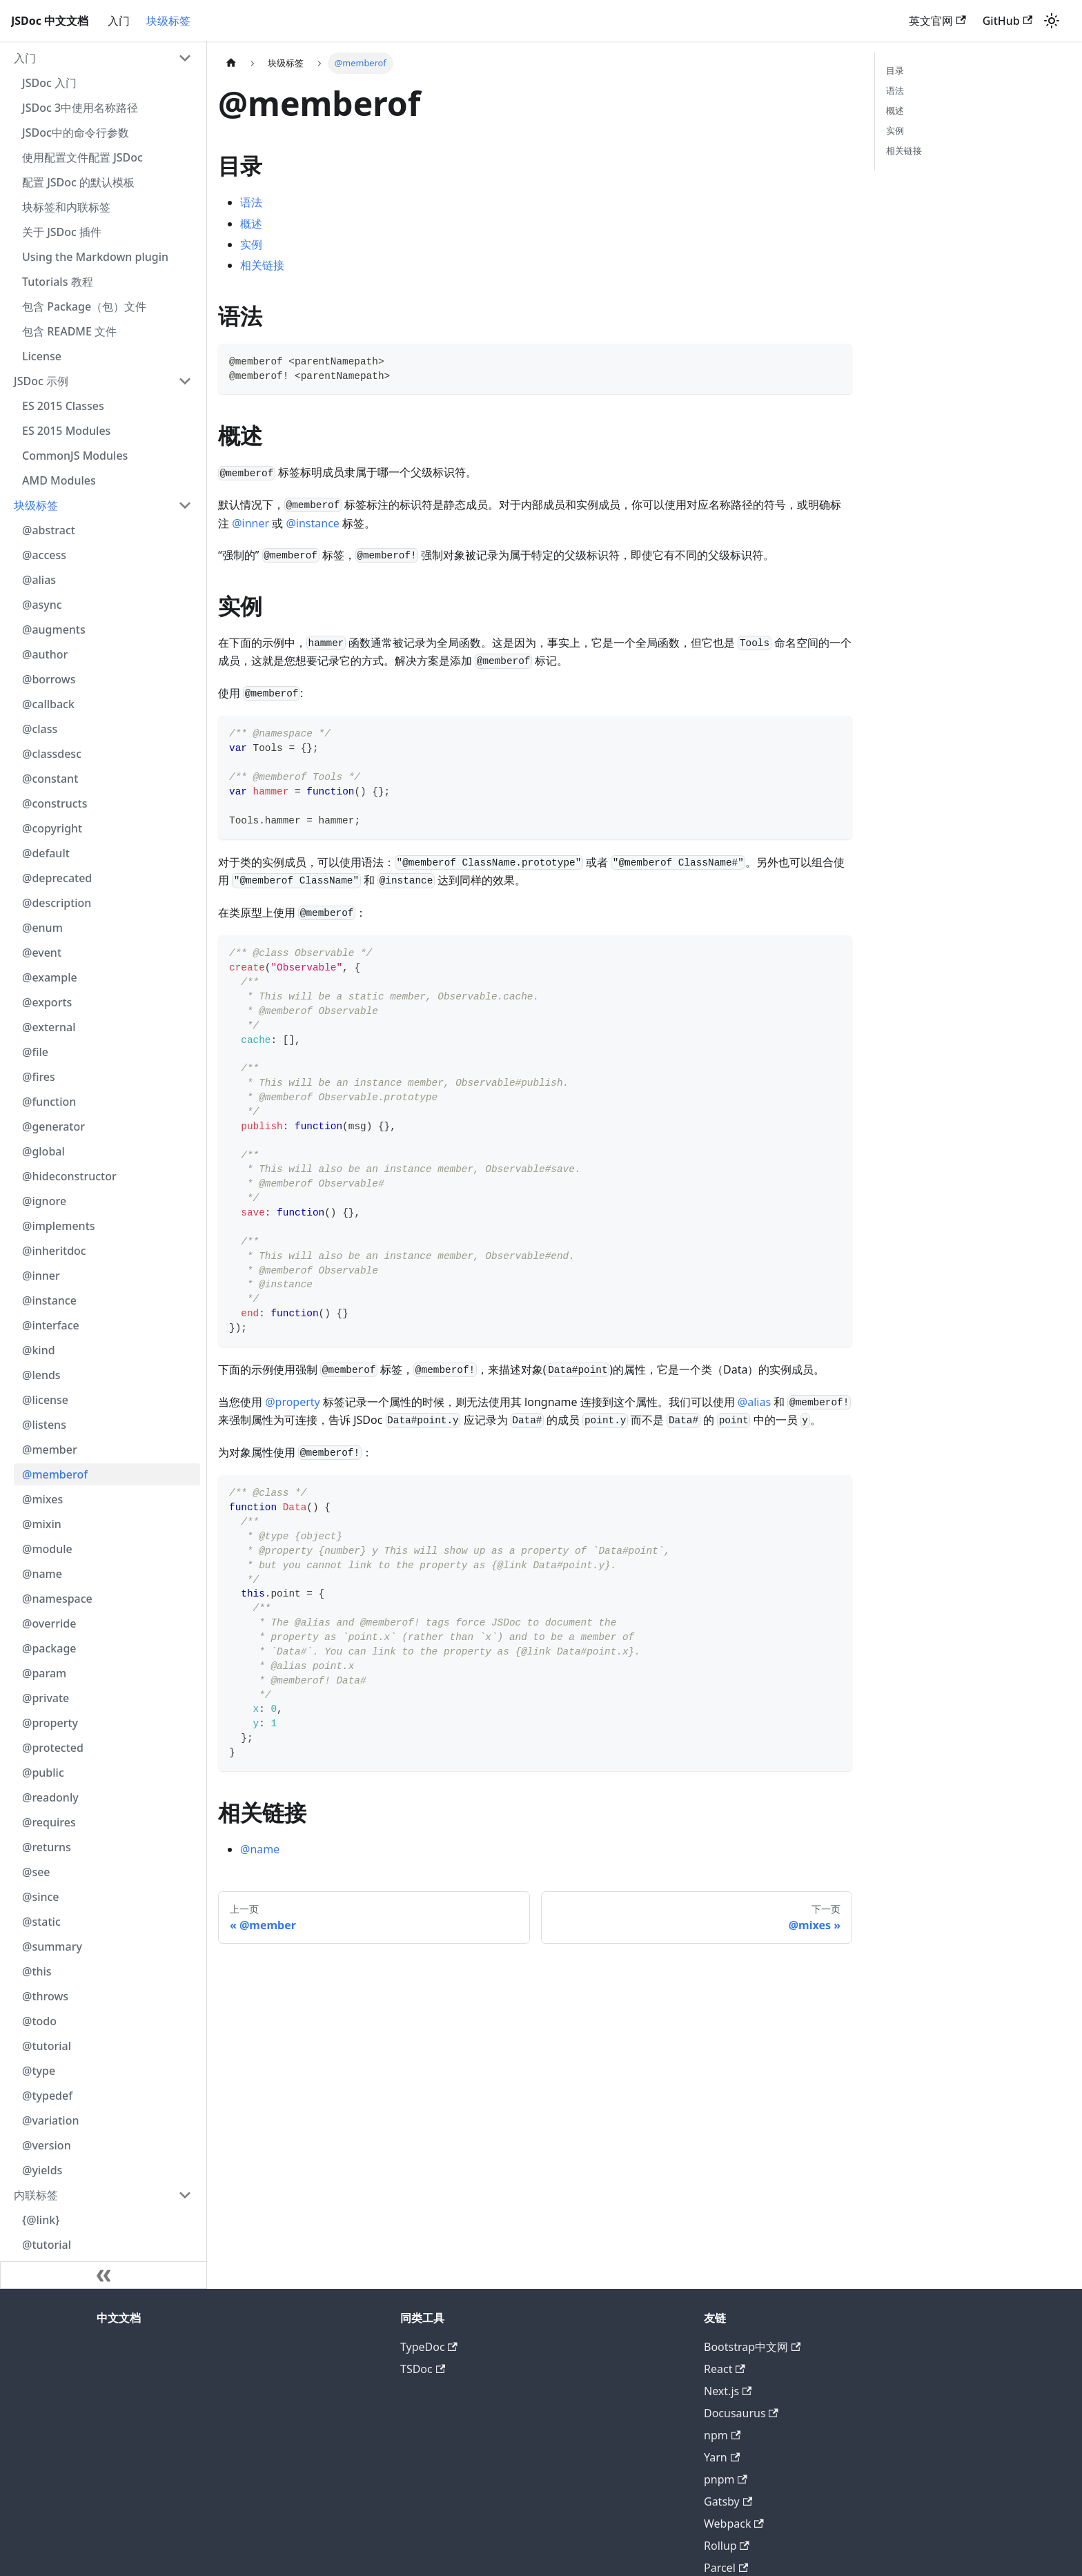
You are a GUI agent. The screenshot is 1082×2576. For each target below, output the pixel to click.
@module (47, 1549)
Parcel (726, 2567)
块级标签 (168, 20)
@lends (41, 1375)
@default (46, 853)
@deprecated (57, 878)
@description (56, 902)
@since (40, 1896)
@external (49, 1027)
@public (43, 1772)
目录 (895, 70)
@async (42, 604)
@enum (42, 927)
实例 (251, 244)
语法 (251, 202)
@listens (44, 1424)
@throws (45, 1996)
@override (49, 1623)
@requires (49, 1822)
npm (722, 2435)
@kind (38, 1350)
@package (49, 1648)
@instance (49, 1300)
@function (49, 1101)
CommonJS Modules (75, 455)
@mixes (42, 1499)
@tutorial (46, 2045)
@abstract (48, 530)
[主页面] (231, 63)
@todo (39, 2021)
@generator (53, 1126)
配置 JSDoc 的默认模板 (78, 182)
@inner (41, 1275)
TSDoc (422, 2369)
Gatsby (728, 2501)
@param (44, 1673)
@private (45, 1698)
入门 (119, 20)
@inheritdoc (54, 1250)
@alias (39, 579)
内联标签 (36, 2195)
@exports (47, 1002)
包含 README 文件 (69, 331)
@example (49, 977)
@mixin (41, 1524)
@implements (58, 1225)
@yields (42, 2170)
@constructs (55, 803)
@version (46, 2145)
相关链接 (262, 265)
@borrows (48, 679)
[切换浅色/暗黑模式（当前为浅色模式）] (1052, 21)
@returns (46, 1847)
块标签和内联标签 (66, 207)
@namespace (57, 1598)
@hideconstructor (69, 1176)
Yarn (722, 2457)
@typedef (47, 2095)
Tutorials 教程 (57, 281)
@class (39, 728)
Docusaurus (741, 2413)
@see (36, 1872)
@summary (52, 1946)
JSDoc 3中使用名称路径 (80, 107)
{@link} (40, 2219)
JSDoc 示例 (41, 381)
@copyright (52, 828)
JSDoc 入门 (49, 82)
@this (37, 1971)
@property (50, 1722)
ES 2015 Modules (66, 430)
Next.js (727, 2391)
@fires (38, 1076)
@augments (54, 629)
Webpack (734, 2523)
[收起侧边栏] (103, 2275)
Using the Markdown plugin (95, 256)
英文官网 (937, 20)
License (41, 356)
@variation (50, 2120)
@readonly (50, 1797)
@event (41, 952)
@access (44, 555)
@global (43, 1151)
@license (45, 1399)
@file (35, 1052)
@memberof (55, 1474)
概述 (251, 223)
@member (49, 1449)
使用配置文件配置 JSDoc (82, 157)
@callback (48, 704)
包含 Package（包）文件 (84, 306)
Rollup (726, 2545)
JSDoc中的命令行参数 (75, 132)
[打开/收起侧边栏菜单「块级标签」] (185, 505)
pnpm (725, 2479)
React (724, 2369)
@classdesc (51, 753)
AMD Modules (59, 480)
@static (41, 1921)
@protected (52, 1747)
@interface (50, 1325)
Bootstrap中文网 (752, 2346)
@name (42, 1573)
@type (38, 2070)
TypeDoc (429, 2346)
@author (45, 654)
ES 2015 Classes (63, 405)
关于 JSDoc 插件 (61, 232)
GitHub (1007, 20)
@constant (50, 778)
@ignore (44, 1201)
